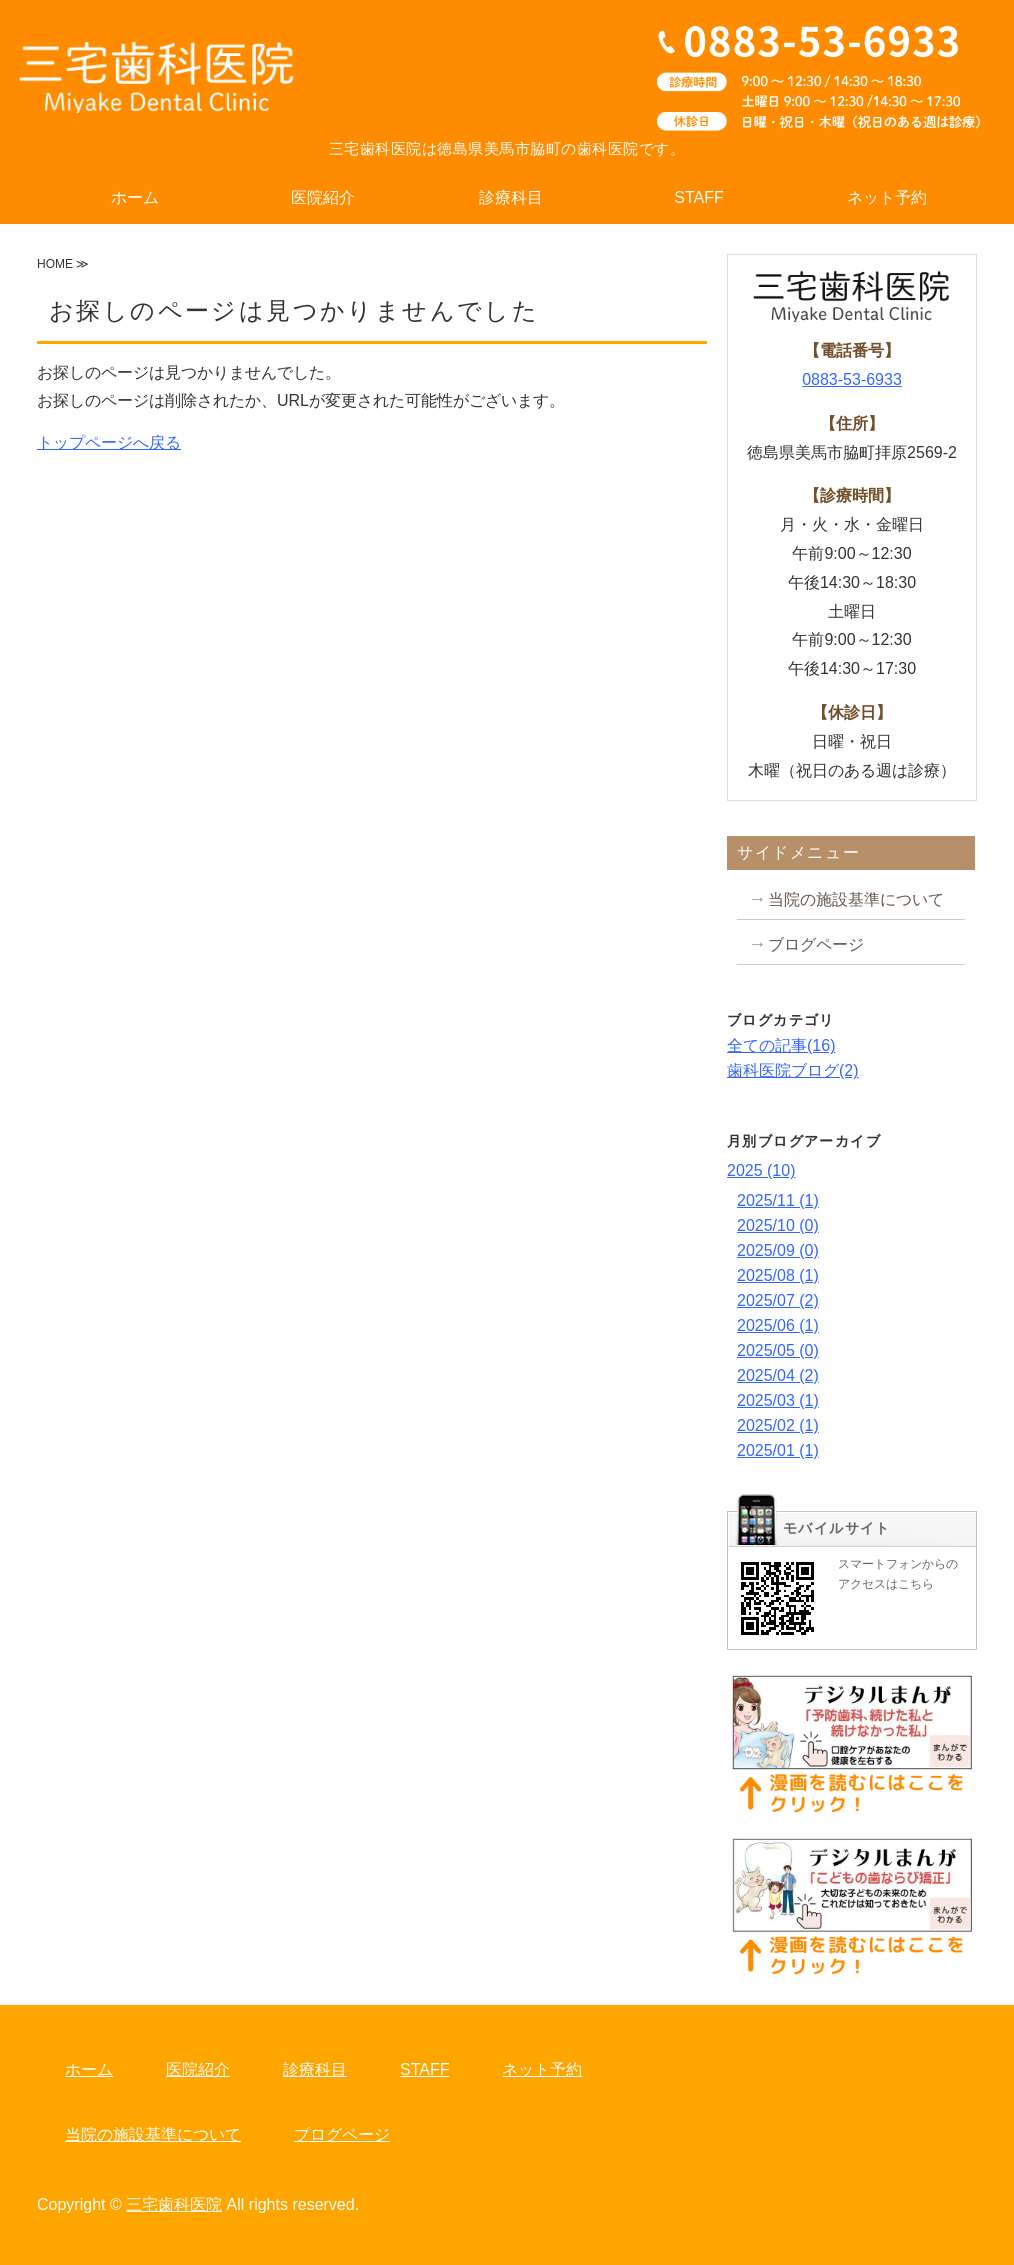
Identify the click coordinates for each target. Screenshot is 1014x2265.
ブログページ (816, 944)
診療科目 (511, 197)
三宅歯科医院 (174, 2204)
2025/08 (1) (778, 1275)
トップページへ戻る (109, 442)
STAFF (698, 197)
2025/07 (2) (778, 1300)
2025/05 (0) (778, 1350)
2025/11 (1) (778, 1200)
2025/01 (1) (778, 1450)
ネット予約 (887, 197)
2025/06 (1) (778, 1325)
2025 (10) (761, 1170)
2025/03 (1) (778, 1400)
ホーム (135, 197)
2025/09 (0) (778, 1250)
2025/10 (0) (778, 1225)
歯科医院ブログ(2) (793, 1070)
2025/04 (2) (778, 1375)
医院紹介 (323, 197)
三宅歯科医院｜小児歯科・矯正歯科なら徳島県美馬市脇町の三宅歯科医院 (157, 80)
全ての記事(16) (781, 1045)
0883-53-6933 (852, 379)
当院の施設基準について (856, 899)
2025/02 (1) (778, 1425)
